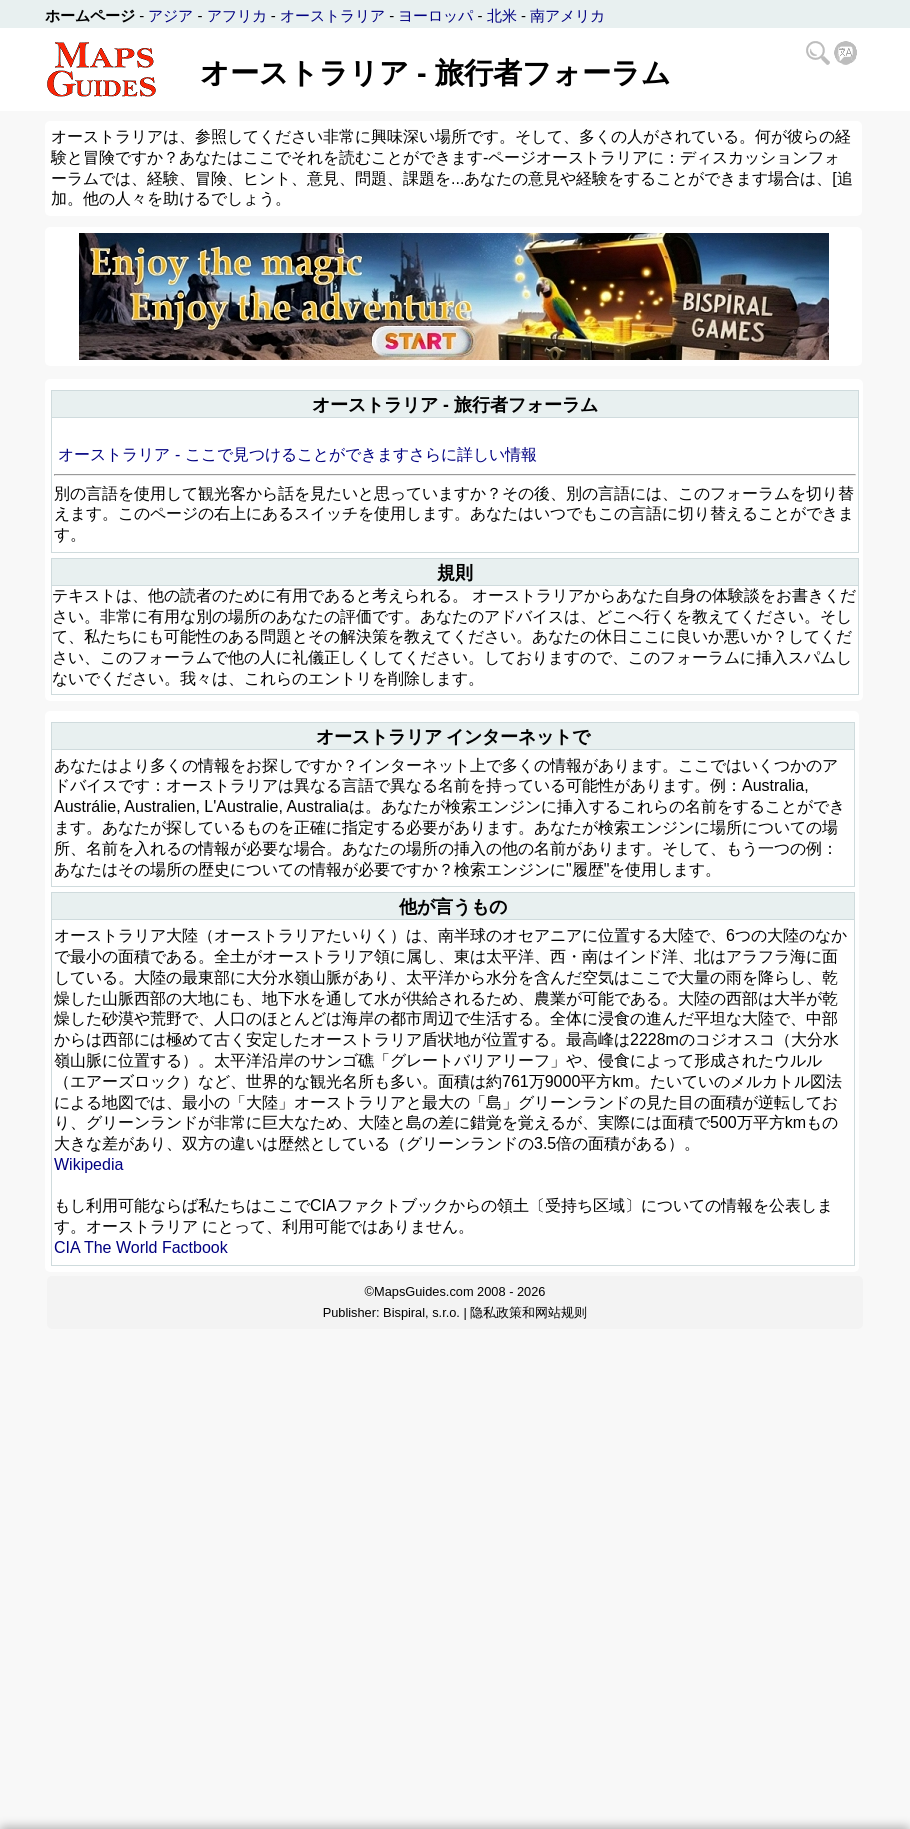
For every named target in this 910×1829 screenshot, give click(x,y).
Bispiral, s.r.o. (421, 1312)
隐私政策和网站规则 (528, 1312)
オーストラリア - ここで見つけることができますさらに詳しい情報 (297, 454)
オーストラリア (332, 15)
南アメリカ (567, 15)
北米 (502, 15)
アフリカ (237, 15)
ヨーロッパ (435, 15)
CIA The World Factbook (141, 1247)
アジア (170, 15)
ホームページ (90, 15)
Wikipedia (88, 1164)
